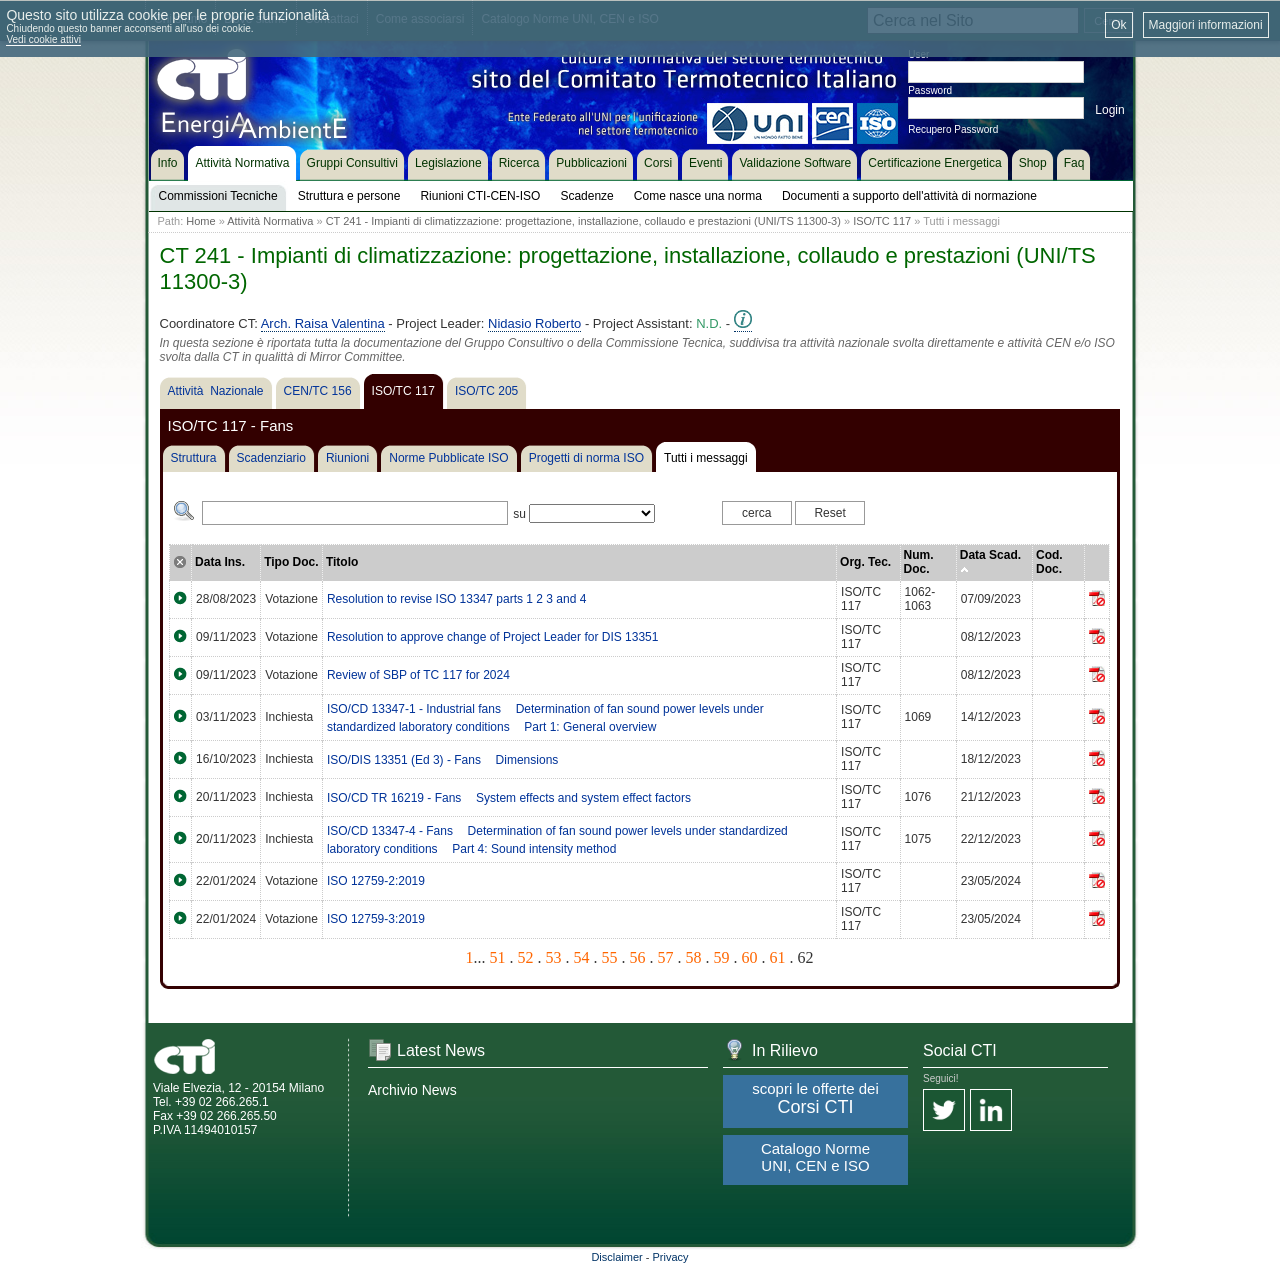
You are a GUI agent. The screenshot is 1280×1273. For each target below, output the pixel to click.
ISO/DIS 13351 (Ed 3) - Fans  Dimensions (442, 760)
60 (750, 957)
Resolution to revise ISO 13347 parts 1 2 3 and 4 (457, 599)
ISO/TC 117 (882, 221)
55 (610, 957)
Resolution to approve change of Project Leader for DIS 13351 (493, 637)
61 (778, 957)
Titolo (342, 562)
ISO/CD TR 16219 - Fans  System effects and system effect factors (509, 798)
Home (200, 221)
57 (666, 957)
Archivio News (412, 1090)
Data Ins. (220, 562)
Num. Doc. (919, 562)
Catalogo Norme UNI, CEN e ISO (815, 1157)
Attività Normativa (270, 221)
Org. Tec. (865, 562)
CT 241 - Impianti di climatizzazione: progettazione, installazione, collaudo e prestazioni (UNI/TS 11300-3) (583, 221)
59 (722, 957)
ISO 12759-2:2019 (376, 881)
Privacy (671, 1257)
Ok (1118, 25)
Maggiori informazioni (1206, 25)
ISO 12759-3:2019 (376, 919)
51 (498, 957)
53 (554, 957)
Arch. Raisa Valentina (323, 323)
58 (694, 957)
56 (638, 957)
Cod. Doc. (1049, 562)
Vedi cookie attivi (43, 39)
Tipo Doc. (291, 562)
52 (526, 957)
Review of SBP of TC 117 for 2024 (418, 675)
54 (582, 957)
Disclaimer (616, 1257)
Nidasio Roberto (534, 323)
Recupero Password (953, 129)
